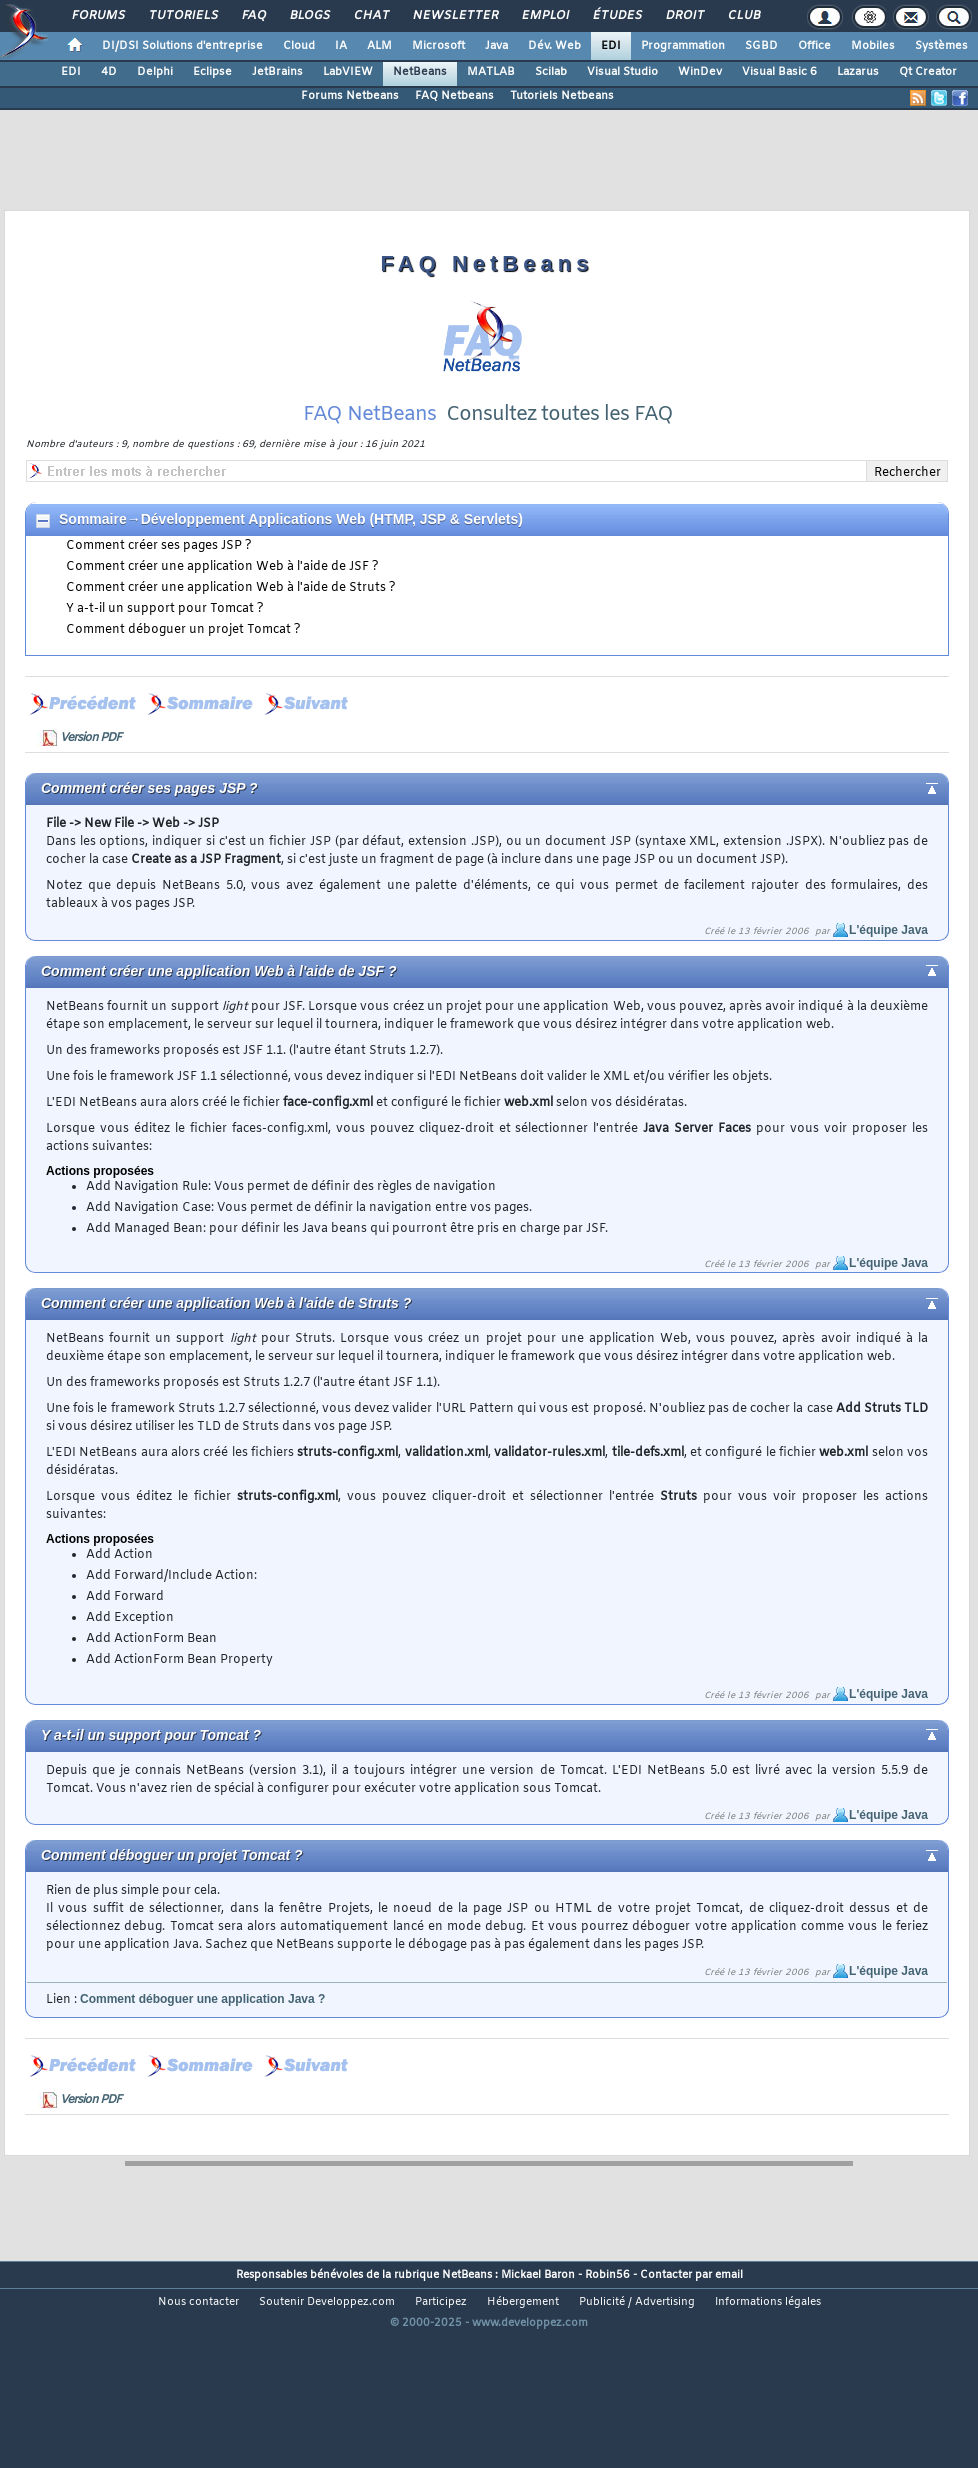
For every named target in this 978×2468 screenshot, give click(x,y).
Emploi (544, 16)
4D (109, 72)
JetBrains (277, 72)
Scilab (551, 72)
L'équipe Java (888, 988)
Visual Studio (622, 72)
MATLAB (491, 72)
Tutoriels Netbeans (562, 96)
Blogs (309, 16)
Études (616, 16)
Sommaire (93, 577)
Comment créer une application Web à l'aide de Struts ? (231, 646)
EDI (611, 46)
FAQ (253, 16)
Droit (684, 16)
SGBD (761, 46)
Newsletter (454, 16)
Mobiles (873, 46)
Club (743, 16)
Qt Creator (928, 72)
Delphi (155, 72)
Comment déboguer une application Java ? (202, 2057)
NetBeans (420, 72)
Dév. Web (554, 46)
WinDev (700, 72)
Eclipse (212, 72)
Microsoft (438, 46)
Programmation (683, 46)
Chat (370, 16)
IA (341, 46)
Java (496, 46)
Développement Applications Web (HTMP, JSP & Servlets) (332, 577)
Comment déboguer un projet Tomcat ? (183, 688)
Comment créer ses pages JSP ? (159, 604)
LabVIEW (348, 72)
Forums (97, 16)
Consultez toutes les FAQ (559, 472)
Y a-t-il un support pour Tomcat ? (165, 667)
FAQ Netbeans (454, 96)
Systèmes (941, 46)
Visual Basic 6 (779, 72)
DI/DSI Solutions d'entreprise (182, 46)
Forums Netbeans (350, 96)
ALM (379, 46)
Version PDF (90, 796)
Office (814, 46)
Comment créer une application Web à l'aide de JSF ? (222, 625)
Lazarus (858, 72)
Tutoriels (182, 16)
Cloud (299, 46)
